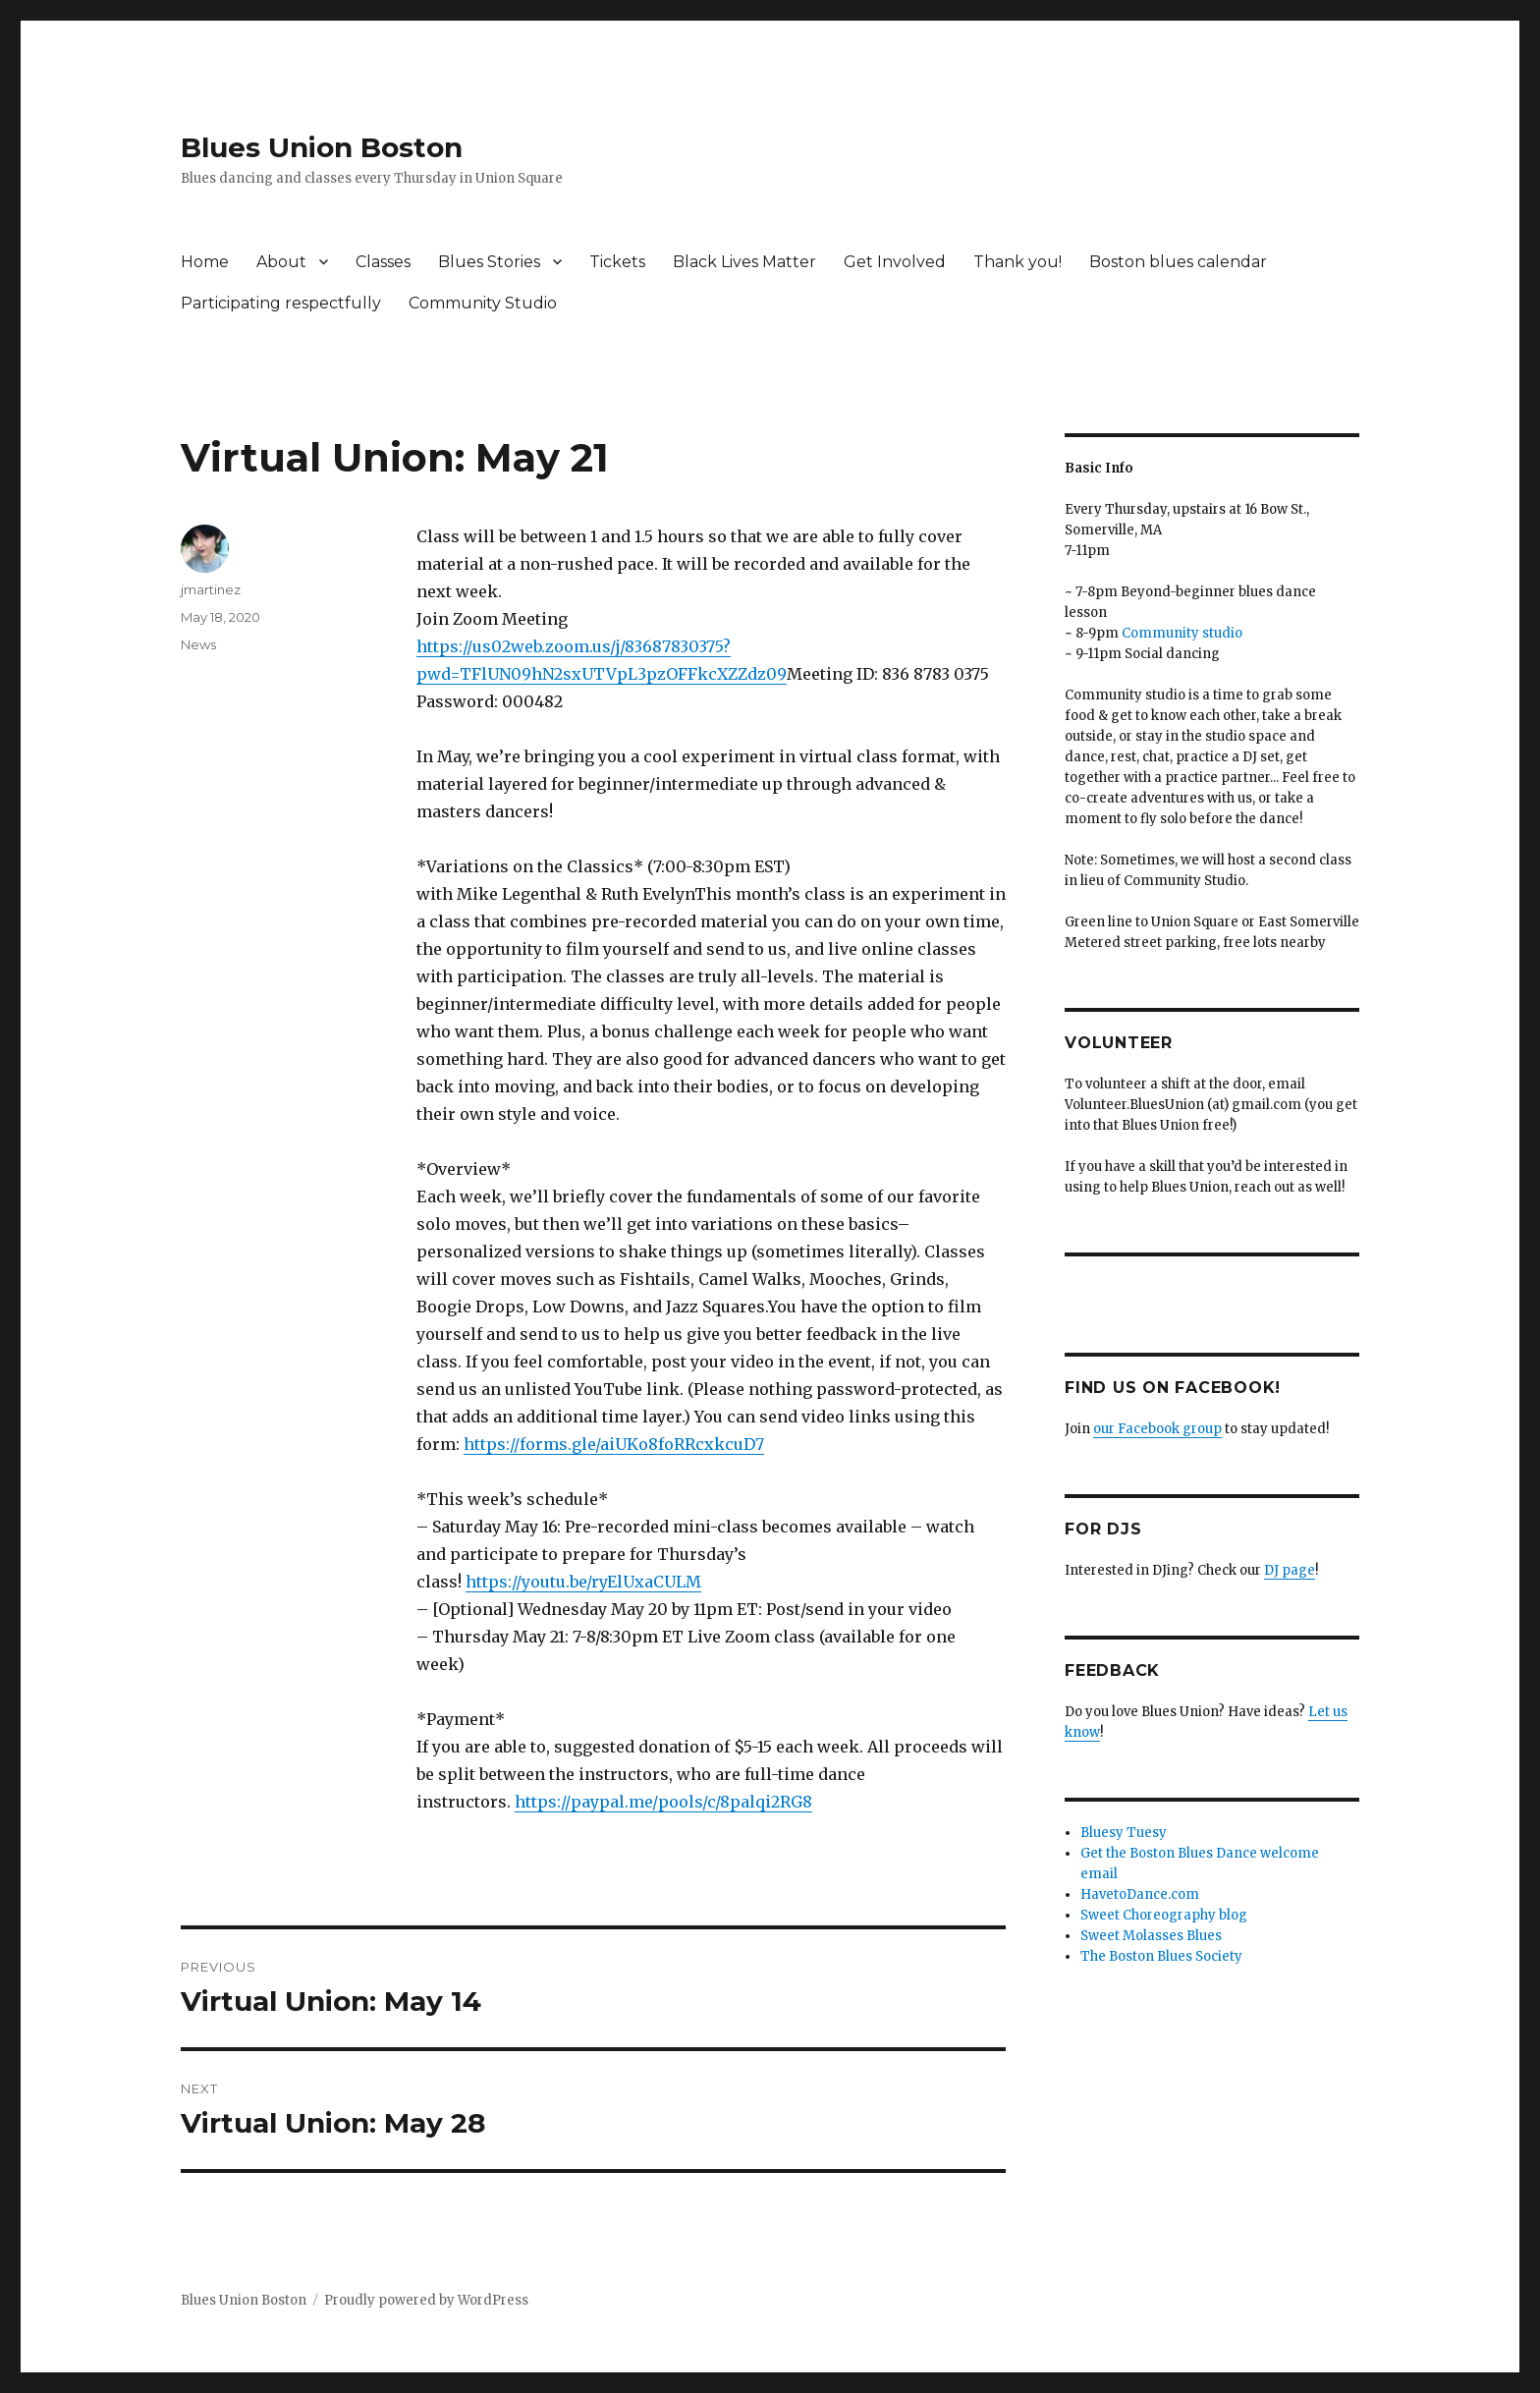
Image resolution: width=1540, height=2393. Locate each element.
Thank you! (1017, 261)
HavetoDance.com (1139, 1894)
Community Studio (483, 303)
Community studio (1182, 633)
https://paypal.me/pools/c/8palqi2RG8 (663, 1801)
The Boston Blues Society (1161, 1956)
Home (205, 261)
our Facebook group (1157, 1428)
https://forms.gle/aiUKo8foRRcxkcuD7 (614, 1444)
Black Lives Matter (744, 261)
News (198, 644)
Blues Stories (489, 261)
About (281, 261)
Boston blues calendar (1178, 261)
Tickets (617, 261)
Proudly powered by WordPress (426, 2300)
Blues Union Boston (322, 147)
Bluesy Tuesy (1123, 1832)
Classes (383, 261)
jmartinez (211, 589)
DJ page (1289, 1570)
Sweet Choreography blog (1163, 1915)
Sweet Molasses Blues (1151, 1935)
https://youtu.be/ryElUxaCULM (583, 1581)
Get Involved (895, 261)
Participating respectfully (281, 303)
